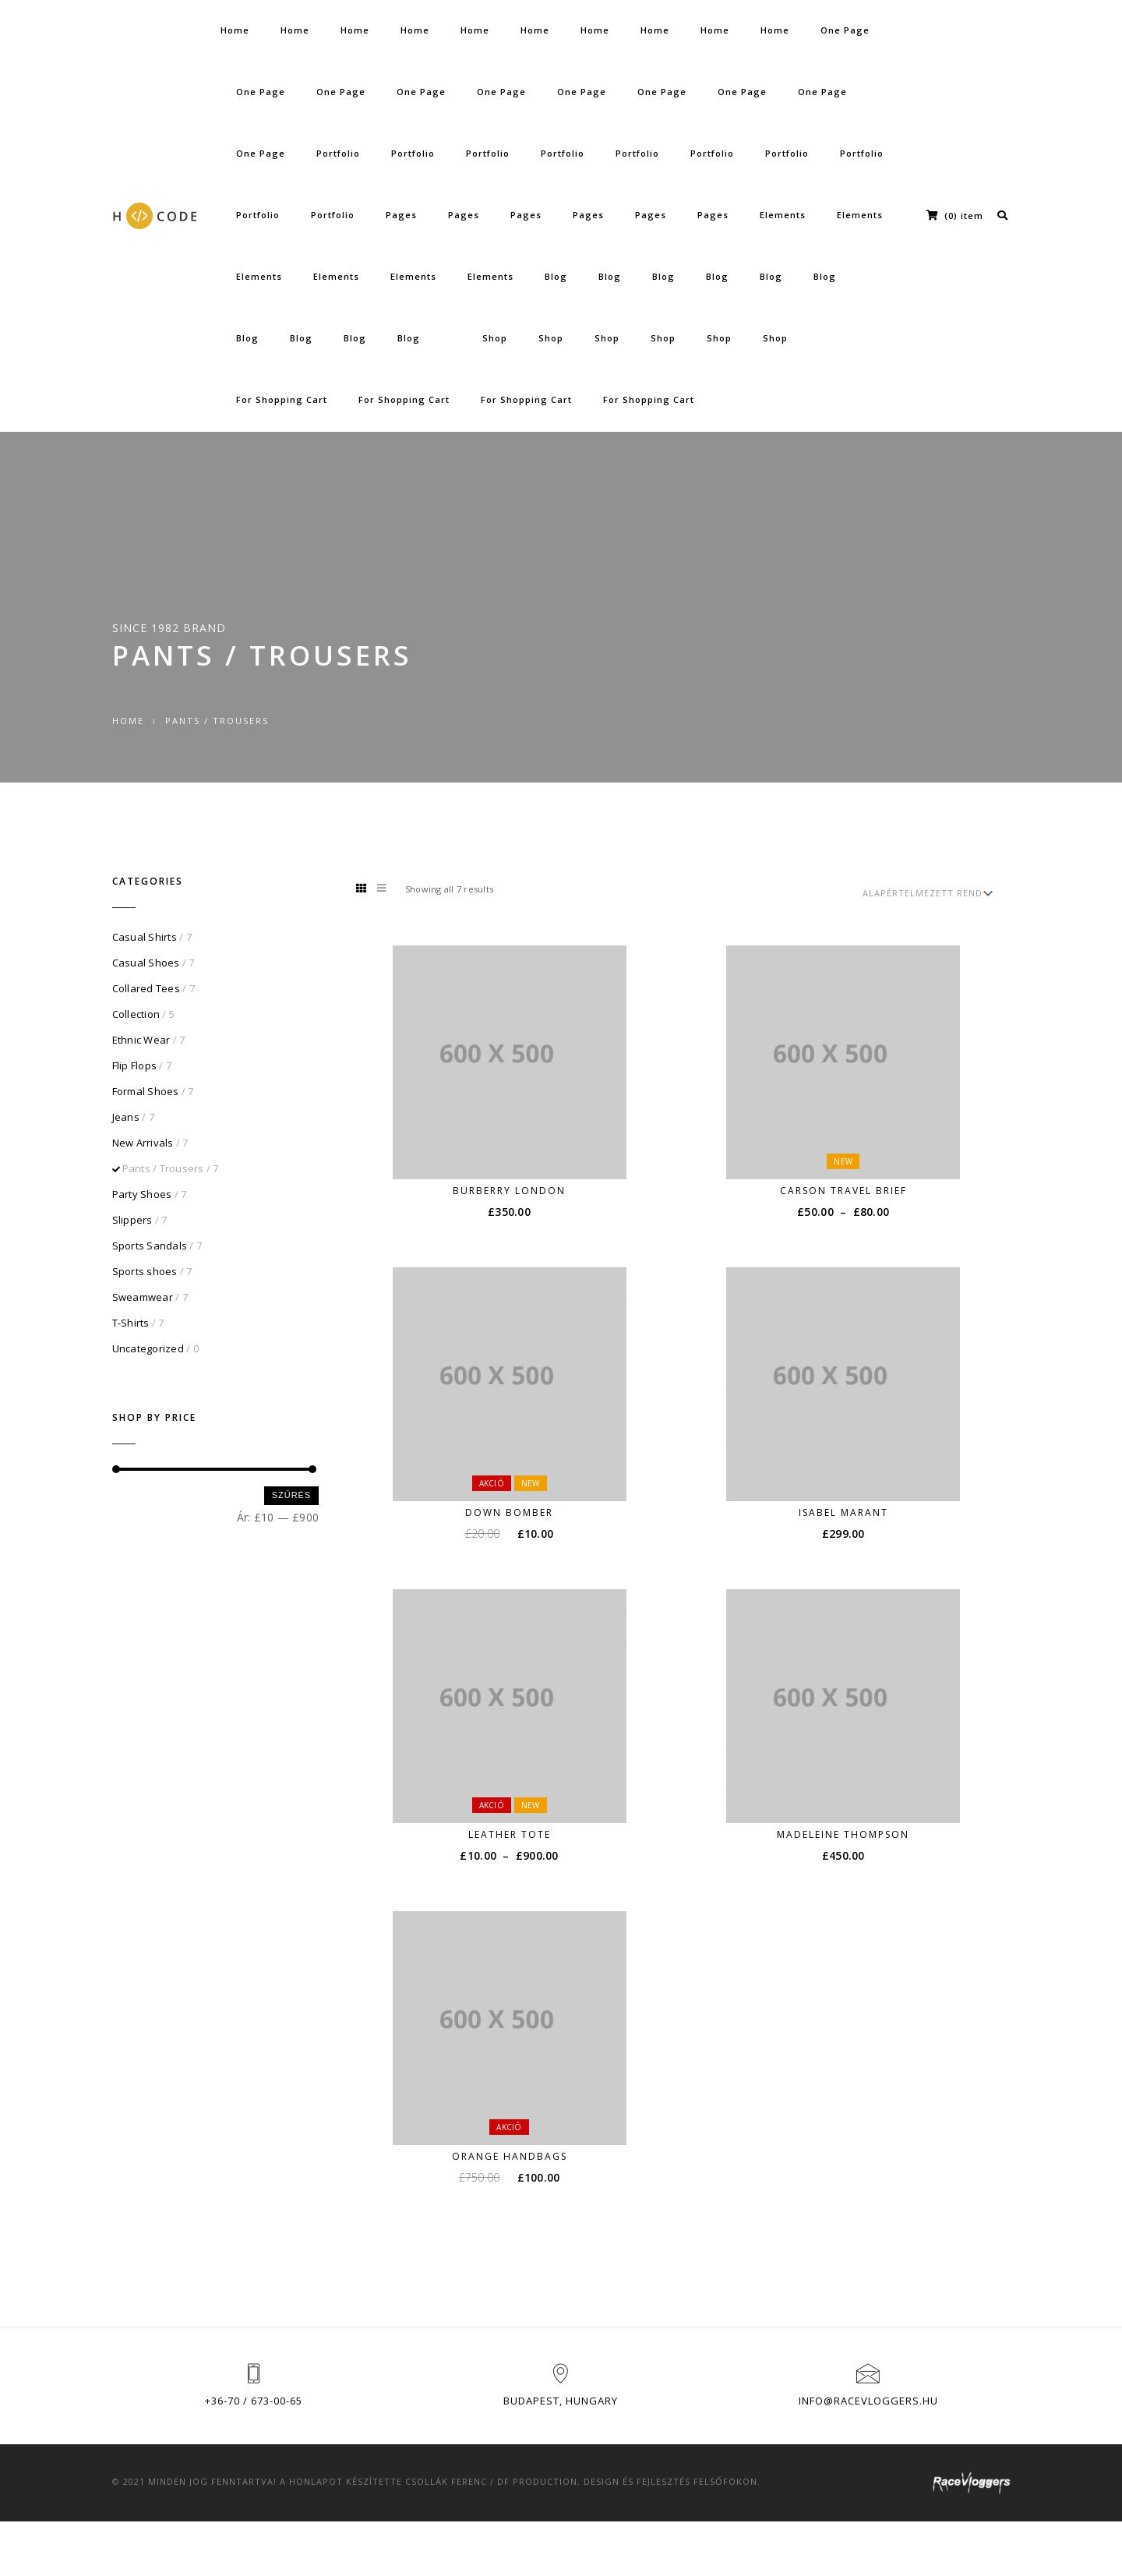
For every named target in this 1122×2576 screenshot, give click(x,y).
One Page (845, 30)
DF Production (537, 2481)
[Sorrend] (926, 893)
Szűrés (292, 1495)
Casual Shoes (146, 963)
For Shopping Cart (281, 399)
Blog (556, 276)
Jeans (125, 1117)
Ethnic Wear (141, 1040)
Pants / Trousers (163, 1168)
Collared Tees (146, 988)
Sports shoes (145, 1271)
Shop (494, 338)
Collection (136, 1014)
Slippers (132, 1220)
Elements (783, 215)
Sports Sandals (150, 1246)
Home (235, 30)
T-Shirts (131, 1323)
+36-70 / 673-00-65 (253, 2401)
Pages (401, 215)
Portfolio (338, 153)
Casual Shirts (144, 937)
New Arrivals (143, 1143)
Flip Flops (134, 1065)
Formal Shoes (145, 1091)
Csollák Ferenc (446, 2481)
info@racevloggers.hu (868, 2401)
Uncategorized (148, 1348)
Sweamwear (142, 1297)
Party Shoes (142, 1194)
